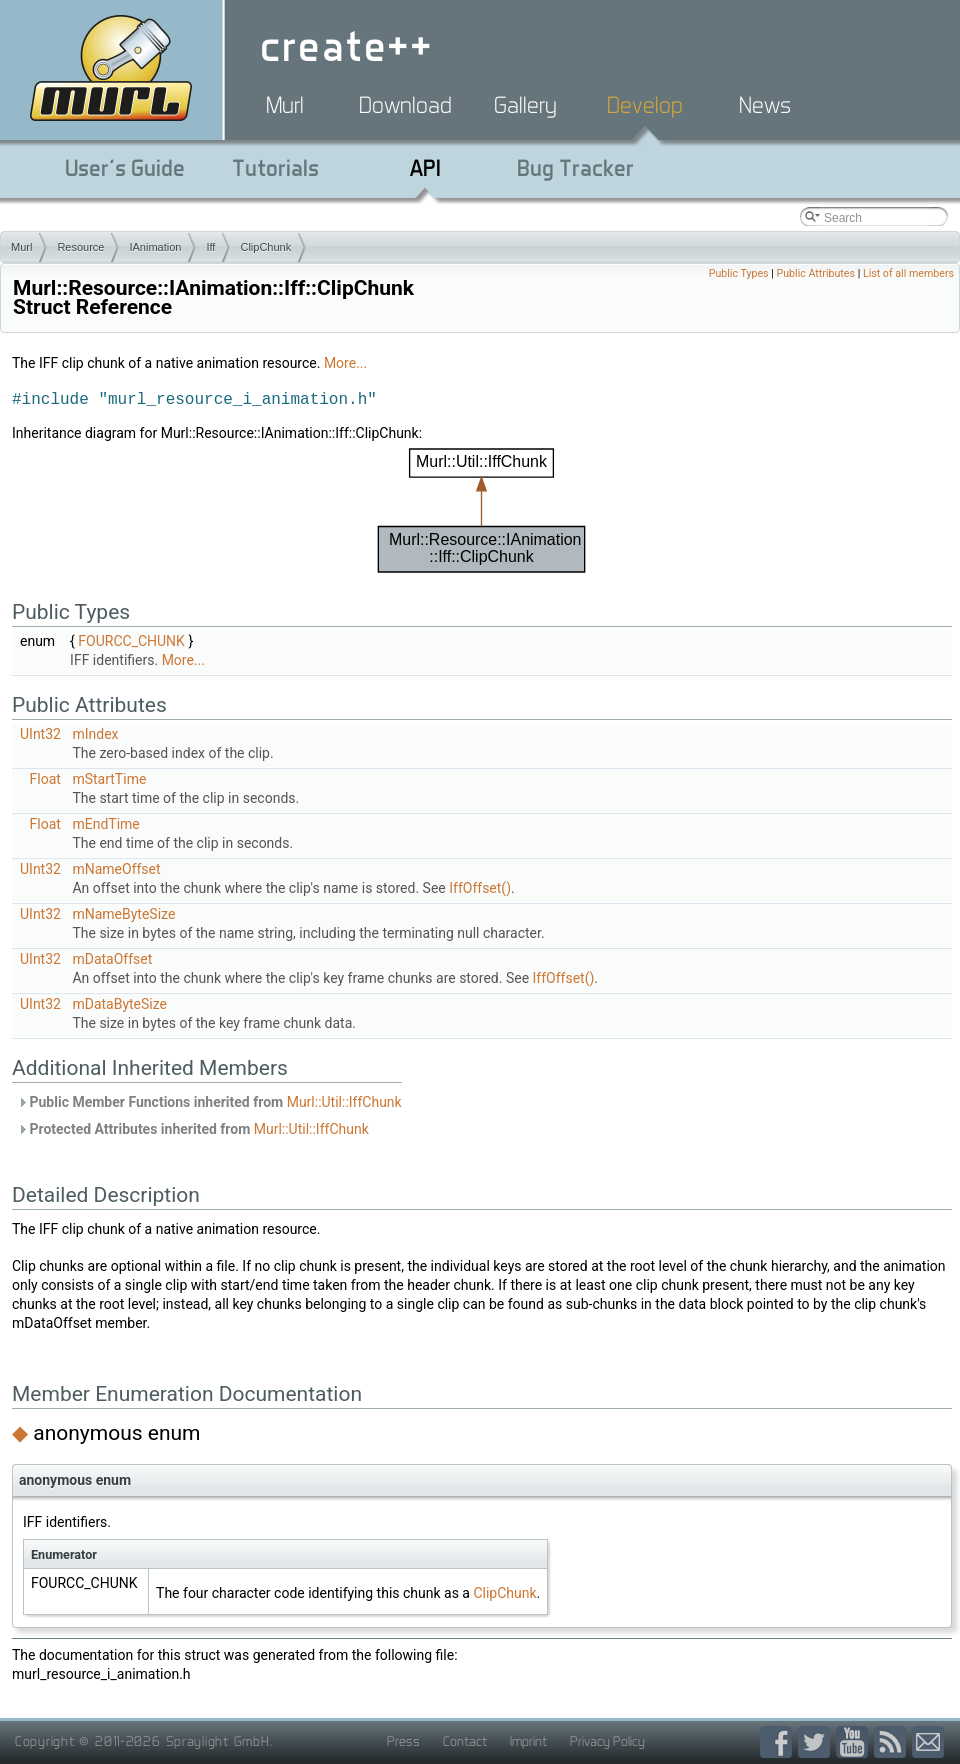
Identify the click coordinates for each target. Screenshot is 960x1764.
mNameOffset (116, 869)
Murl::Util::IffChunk (344, 1102)
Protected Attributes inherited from (193, 1129)
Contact (465, 1741)
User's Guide (125, 168)
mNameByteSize (123, 914)
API (425, 168)
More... (345, 363)
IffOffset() (480, 888)
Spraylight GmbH (218, 1741)
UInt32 (40, 734)
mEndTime (105, 824)
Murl (285, 105)
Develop (645, 105)
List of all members (908, 273)
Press (403, 1741)
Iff (210, 247)
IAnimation (155, 247)
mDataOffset (112, 959)
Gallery (525, 105)
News (765, 105)
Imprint (528, 1741)
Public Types (739, 273)
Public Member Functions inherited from (209, 1102)
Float (45, 779)
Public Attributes (815, 273)
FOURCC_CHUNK (131, 641)
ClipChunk (265, 247)
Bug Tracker (575, 168)
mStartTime (109, 779)
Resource (80, 247)
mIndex (95, 734)
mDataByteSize (119, 1004)
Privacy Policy (607, 1741)
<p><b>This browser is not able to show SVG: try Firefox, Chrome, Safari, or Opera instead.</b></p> (482, 510)
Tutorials (275, 168)
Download (405, 105)
